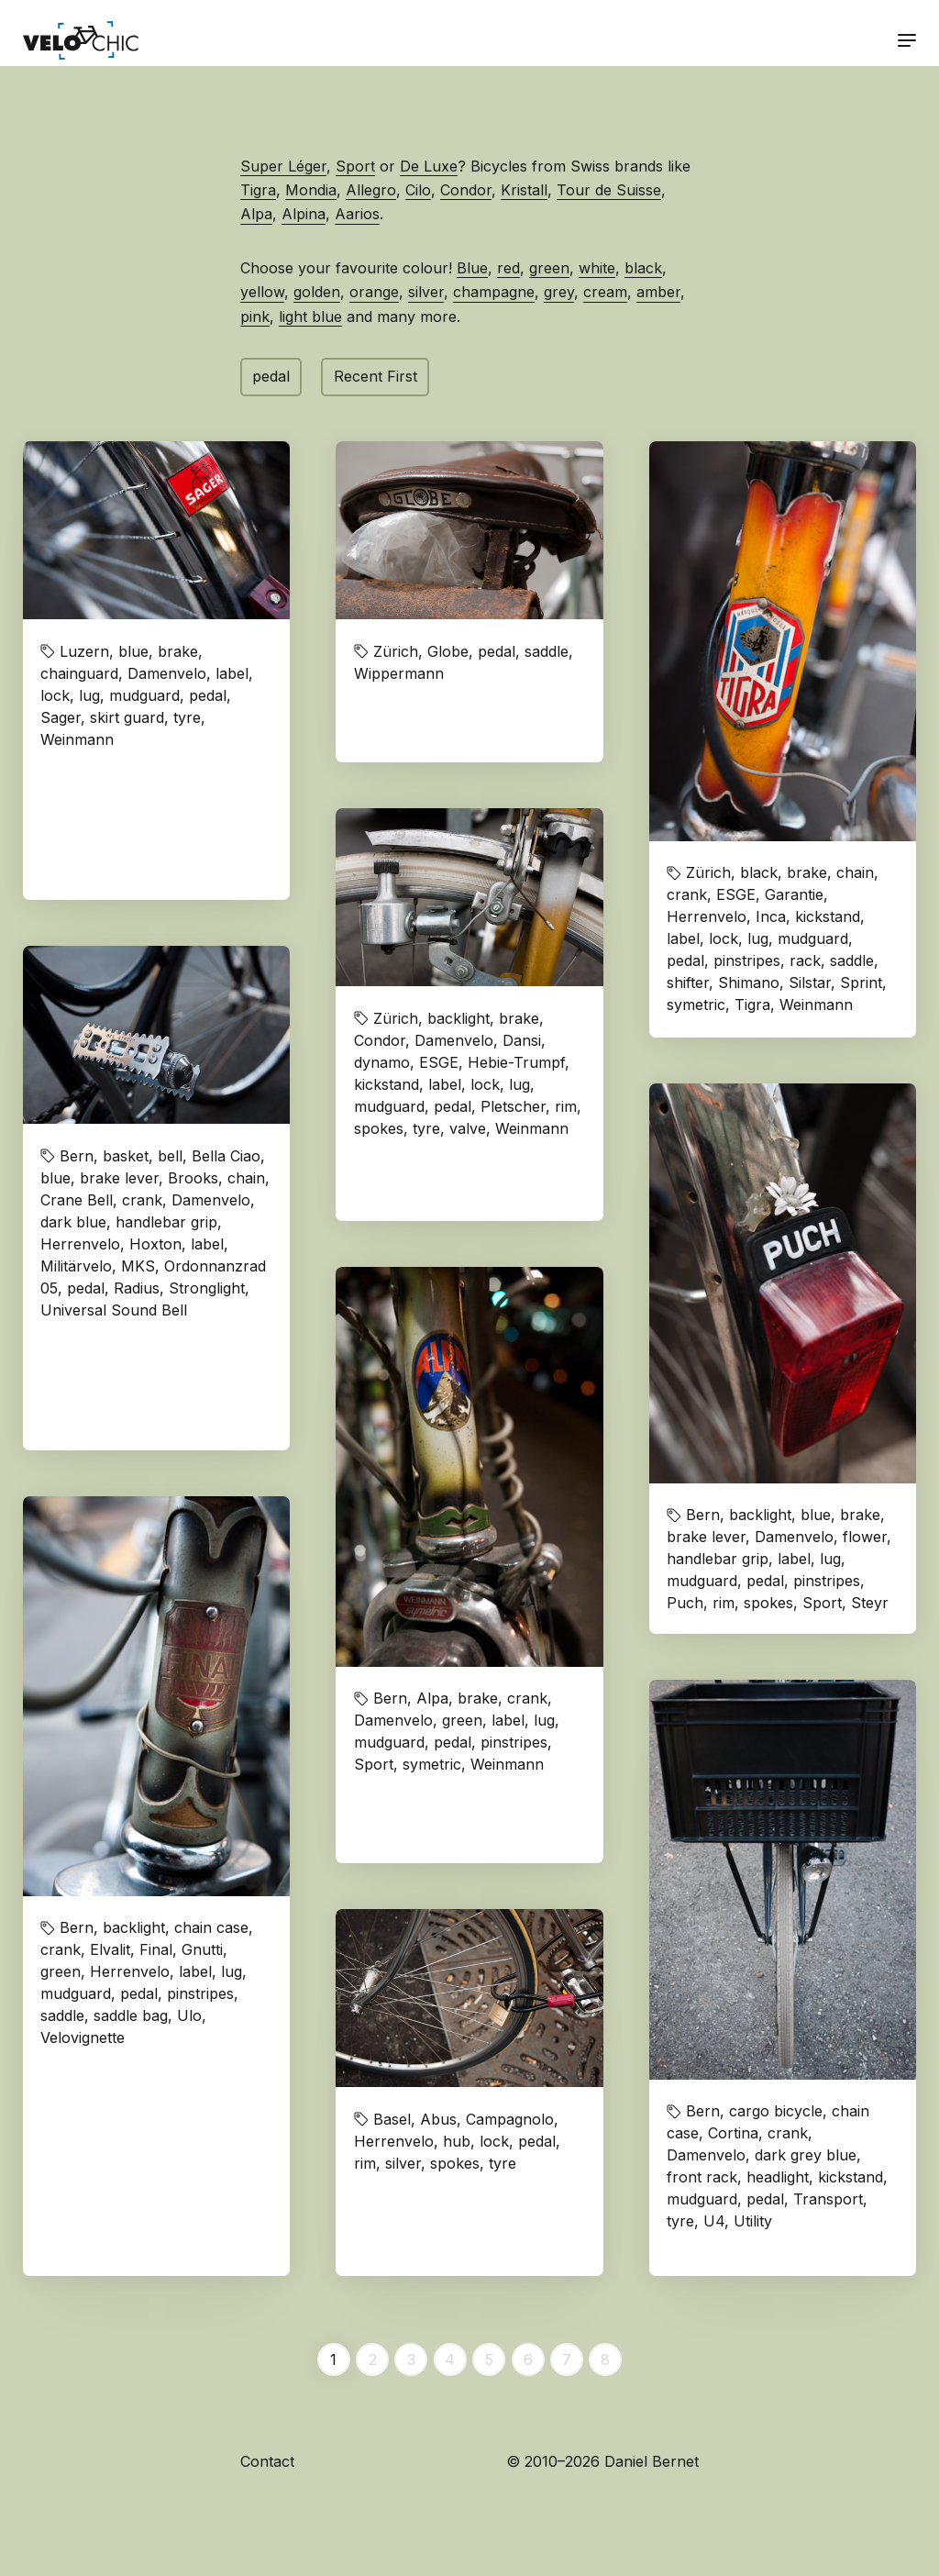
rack (805, 960)
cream (605, 292)
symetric (696, 1004)
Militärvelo (76, 1266)
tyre (187, 717)
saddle (547, 651)
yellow (262, 292)
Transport (828, 2199)
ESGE (736, 894)
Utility (753, 2221)
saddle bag (131, 2015)
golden (316, 292)
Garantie (794, 894)
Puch (685, 1602)
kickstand (827, 916)
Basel (392, 2119)
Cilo (418, 190)
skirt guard (127, 717)
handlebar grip (166, 1222)
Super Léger (283, 166)
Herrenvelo (706, 916)
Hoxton (155, 1244)
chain (855, 872)
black (643, 268)
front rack (702, 2177)
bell (170, 1156)
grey (559, 292)
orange (374, 292)
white (597, 268)
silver (426, 292)
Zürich (395, 651)
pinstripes (746, 960)
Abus (438, 2119)
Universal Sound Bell (113, 1310)
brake (178, 651)
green (549, 268)
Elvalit (110, 1949)
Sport (355, 166)
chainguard (79, 673)
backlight (458, 1018)
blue (133, 651)
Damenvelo (166, 673)
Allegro (371, 190)
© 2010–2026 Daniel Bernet (602, 2461)
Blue (472, 268)
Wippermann (399, 673)
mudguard (144, 695)
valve (467, 1128)
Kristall (524, 190)
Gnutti (202, 1949)
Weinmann (77, 739)
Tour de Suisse (609, 190)
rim (566, 1106)
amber (658, 292)
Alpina (304, 214)
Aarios (357, 214)
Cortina (733, 2133)
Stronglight (207, 1288)
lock (55, 695)
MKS (138, 1266)
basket (126, 1156)
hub (456, 2141)
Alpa (256, 214)
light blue (310, 316)
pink (255, 316)
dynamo (382, 1062)
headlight (777, 2177)
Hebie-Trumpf (516, 1062)
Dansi (522, 1040)
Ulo (189, 2015)
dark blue (73, 1222)
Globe (448, 651)
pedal (271, 376)
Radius (137, 1288)
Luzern (84, 651)
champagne (494, 292)
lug (89, 695)
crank (687, 894)
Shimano (748, 982)
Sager (60, 717)
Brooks (193, 1178)
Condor (466, 190)
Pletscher (513, 1106)
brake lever (119, 1178)
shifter (688, 982)
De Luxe (429, 166)
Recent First (375, 376)
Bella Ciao (226, 1156)
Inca (771, 916)
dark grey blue (805, 2155)
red (508, 268)
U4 (713, 2221)
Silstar (810, 982)
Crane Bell (76, 1200)
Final (155, 1949)
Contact (267, 2461)
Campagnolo (510, 2119)
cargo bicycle (776, 2111)
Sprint (861, 982)
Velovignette (82, 2037)
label (232, 673)
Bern (77, 1156)
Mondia (311, 190)
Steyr (870, 1602)
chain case (211, 1927)
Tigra (258, 190)
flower (865, 1536)
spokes (378, 1128)
